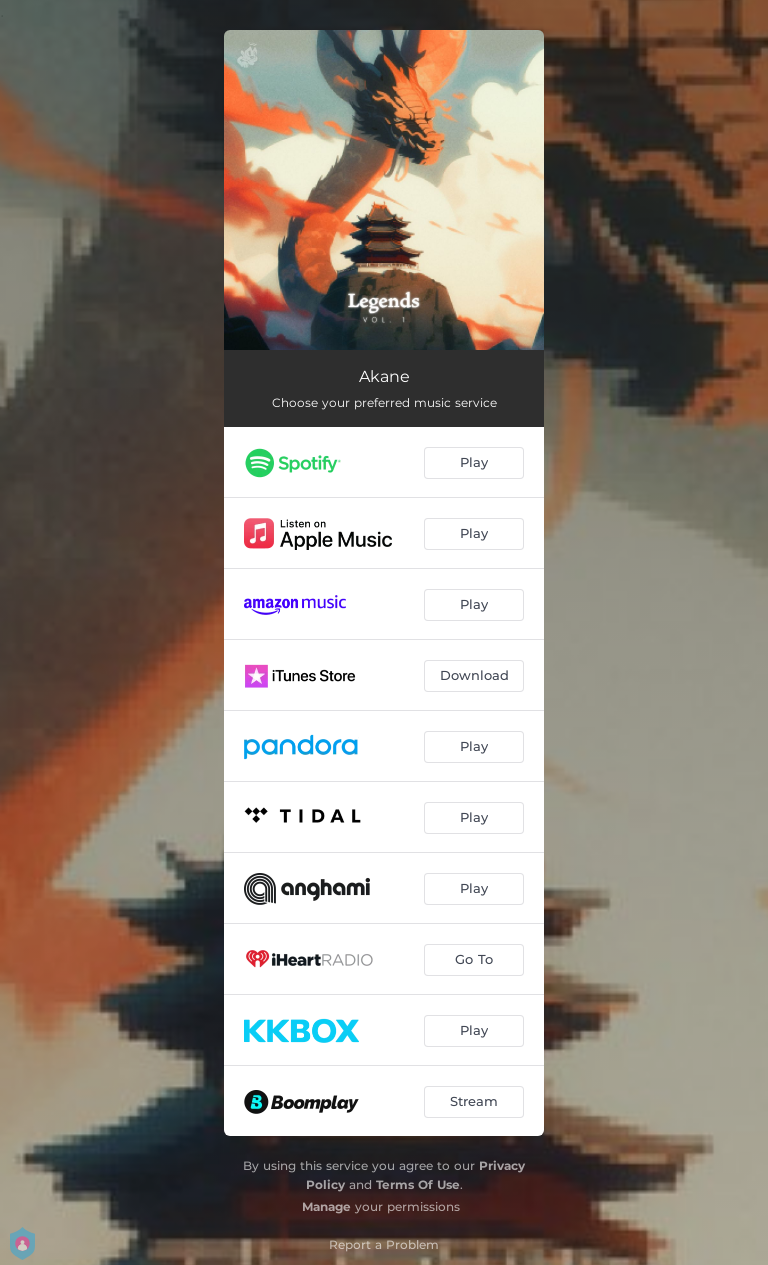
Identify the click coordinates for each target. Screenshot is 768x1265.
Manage (326, 1206)
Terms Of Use (418, 1184)
